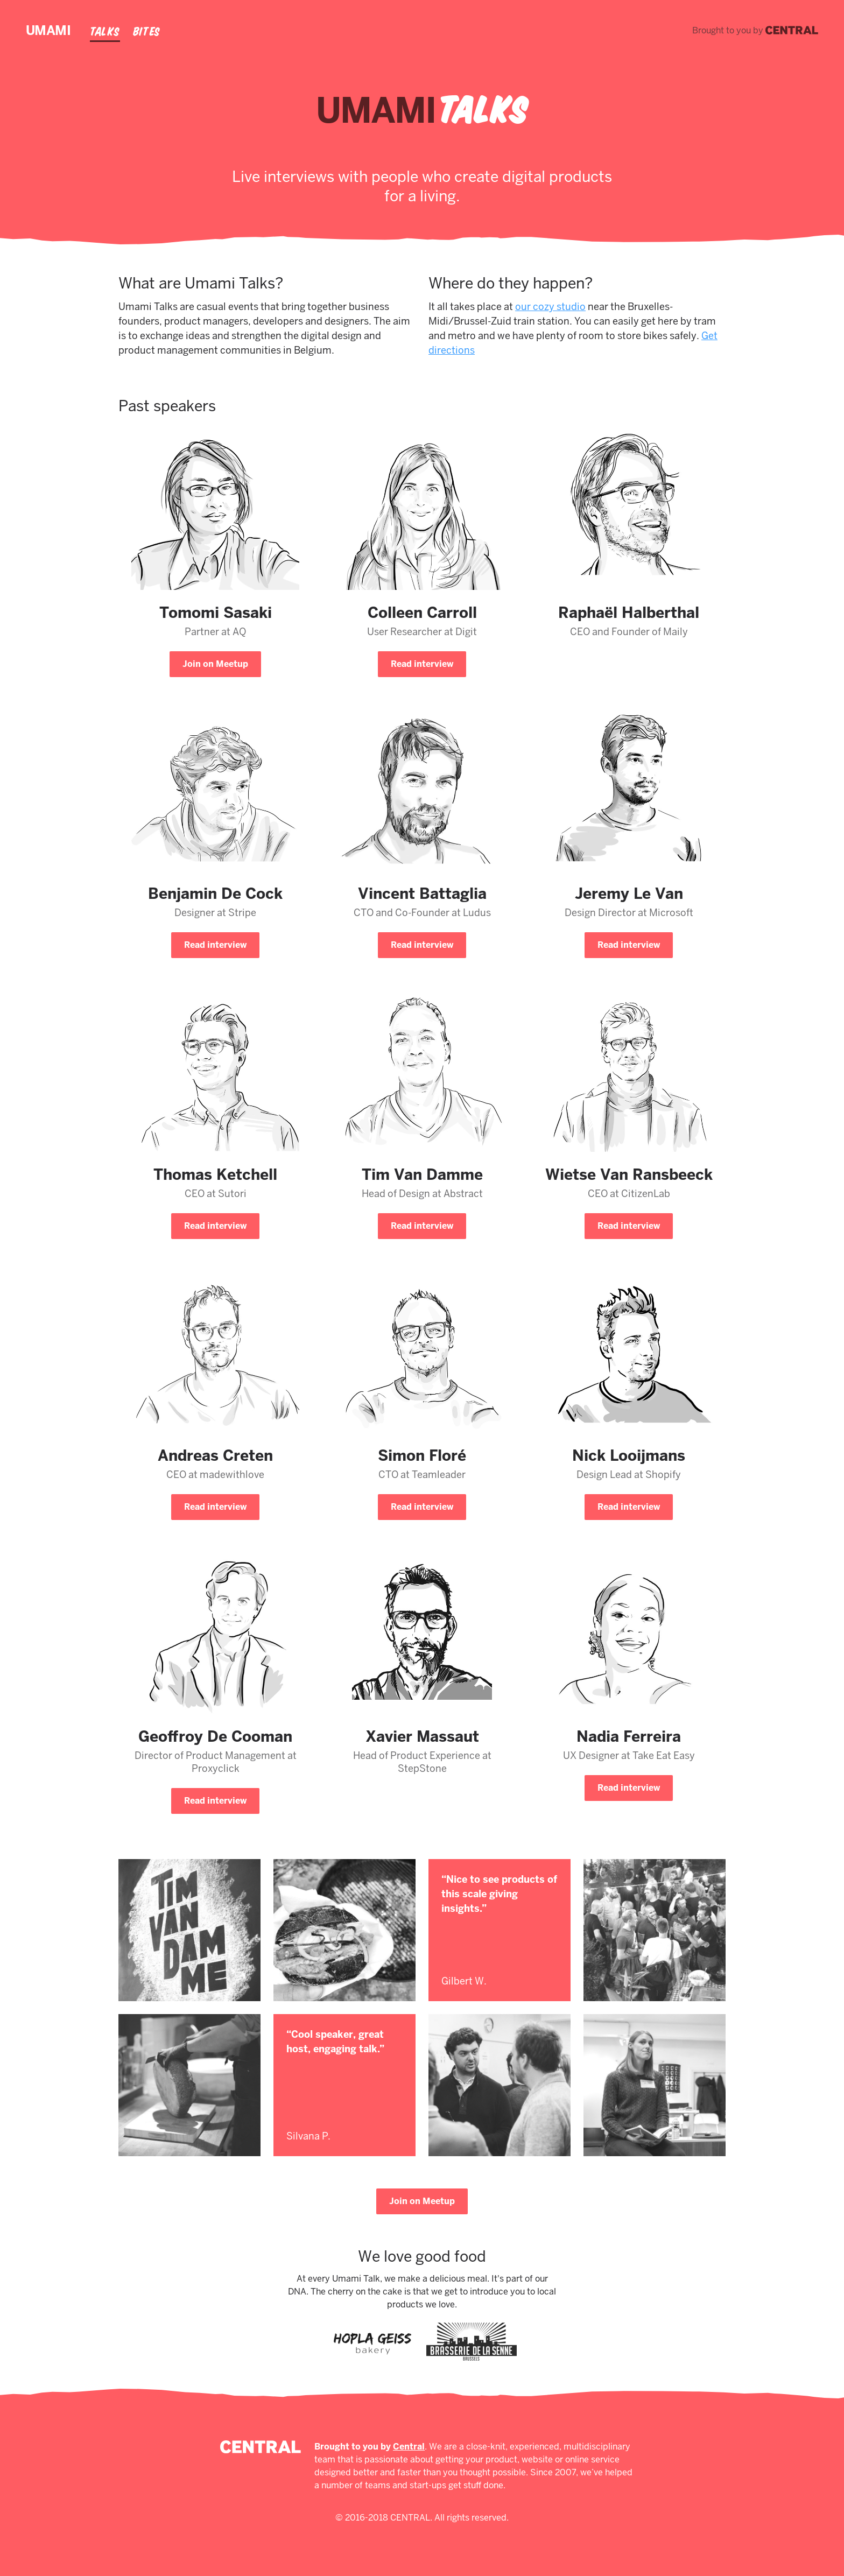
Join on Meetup (215, 664)
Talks (105, 30)
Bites (146, 30)
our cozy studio (550, 306)
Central (409, 2446)
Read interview (422, 664)
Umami (48, 30)
